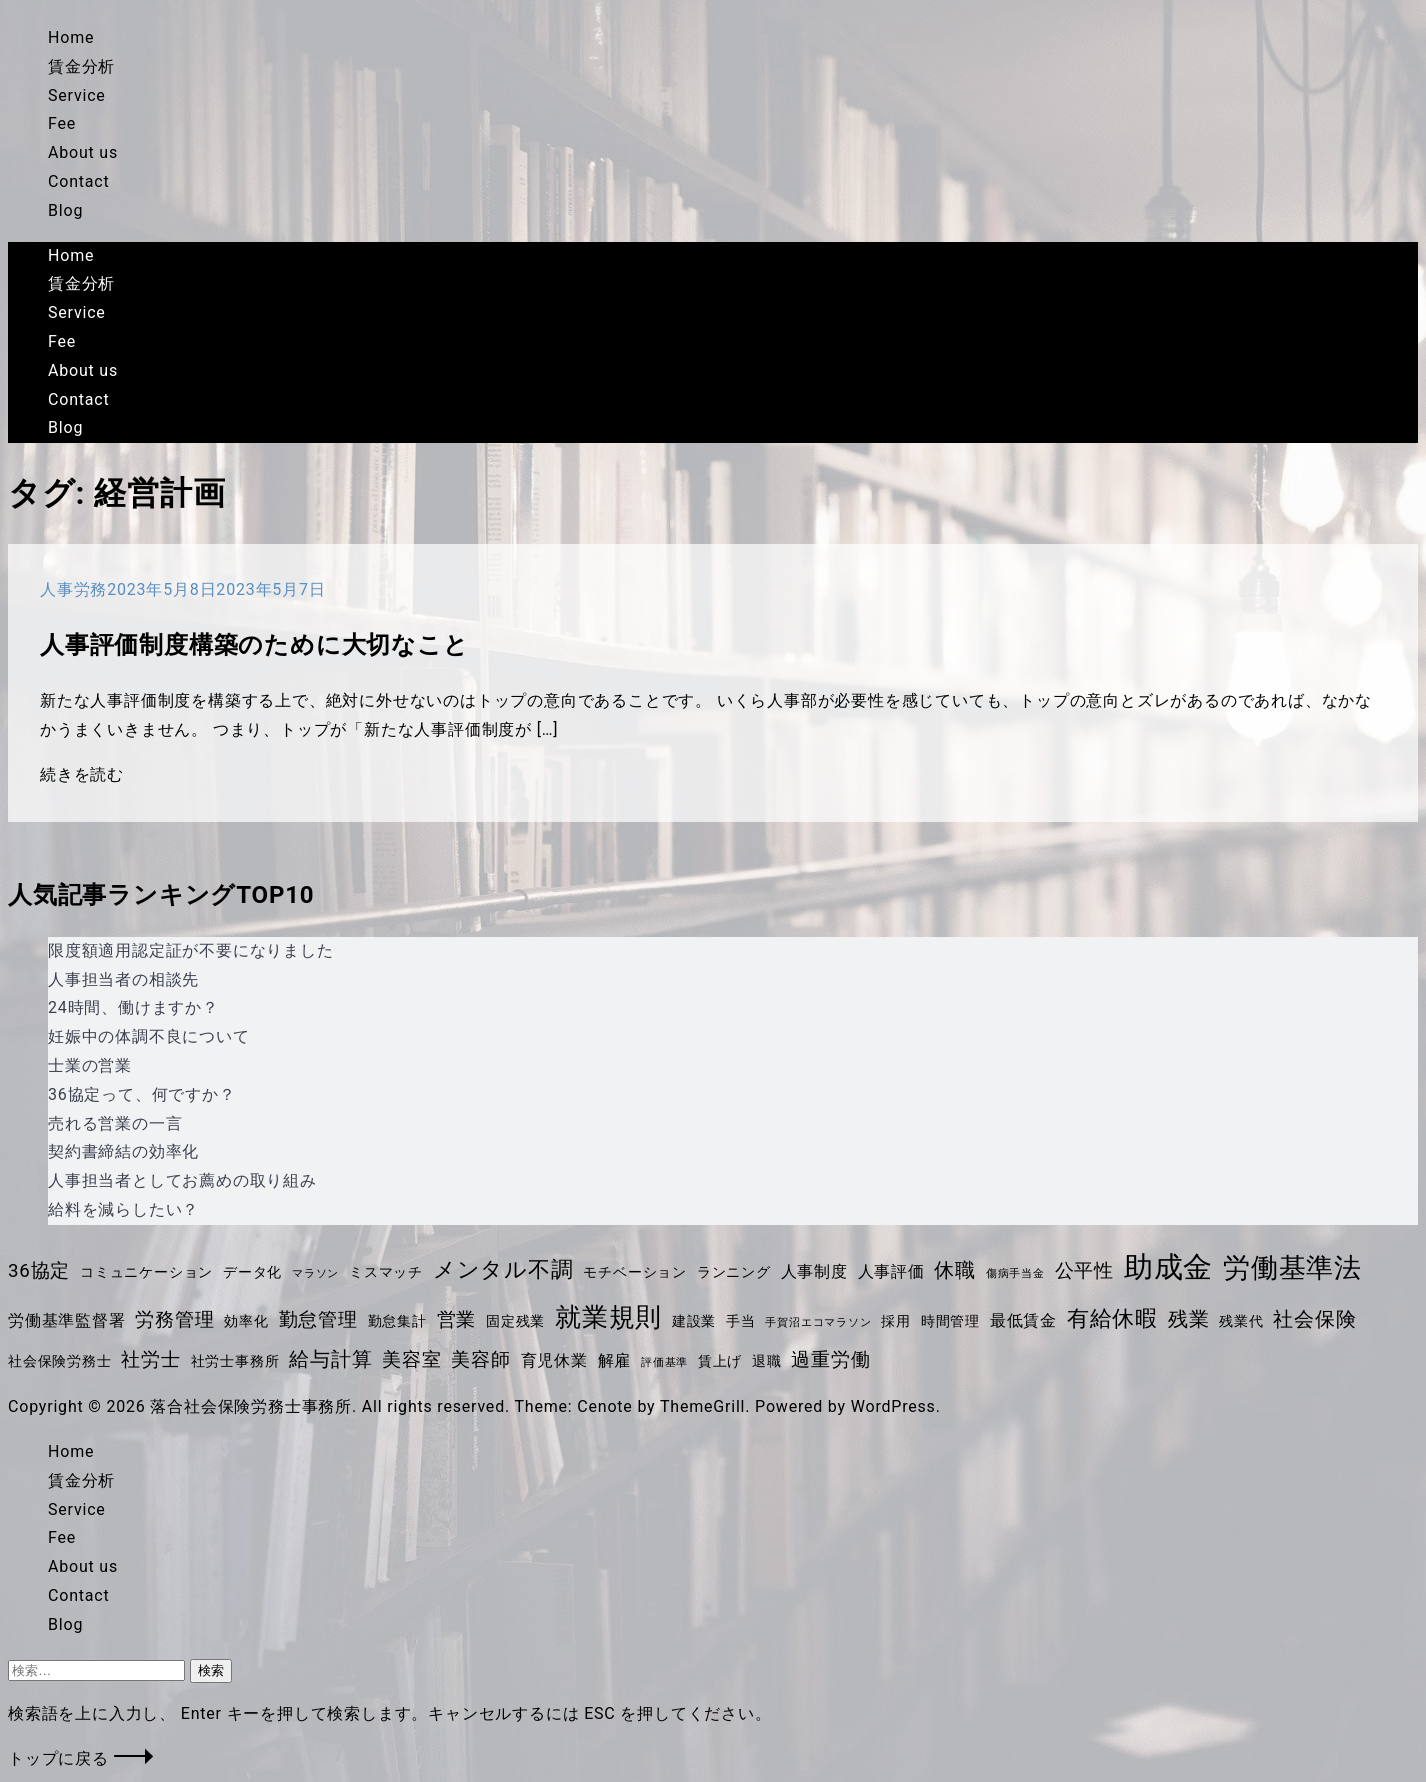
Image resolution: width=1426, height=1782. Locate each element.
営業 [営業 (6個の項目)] (457, 1320)
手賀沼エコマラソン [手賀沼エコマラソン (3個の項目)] (818, 1322)
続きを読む (82, 774)
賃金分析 (81, 66)
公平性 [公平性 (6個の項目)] (1084, 1271)
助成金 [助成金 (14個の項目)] (1168, 1267)
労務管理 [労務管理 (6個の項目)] (174, 1320)
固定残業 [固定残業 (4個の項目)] (515, 1321)
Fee (62, 123)
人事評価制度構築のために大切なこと (254, 645)
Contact (79, 181)
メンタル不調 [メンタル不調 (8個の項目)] (503, 1269)
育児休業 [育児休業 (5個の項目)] (554, 1360)
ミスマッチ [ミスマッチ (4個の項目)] (386, 1272)
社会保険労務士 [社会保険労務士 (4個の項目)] (60, 1361)
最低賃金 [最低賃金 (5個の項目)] (1023, 1320)
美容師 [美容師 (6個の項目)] (480, 1360)
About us (83, 152)
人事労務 (73, 589)
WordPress (893, 1406)
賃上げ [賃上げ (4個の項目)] (720, 1361)
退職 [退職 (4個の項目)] (767, 1361)
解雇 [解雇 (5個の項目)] (615, 1360)
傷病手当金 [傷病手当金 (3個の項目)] (1015, 1273)
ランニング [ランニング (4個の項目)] (734, 1272)
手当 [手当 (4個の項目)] (741, 1321)
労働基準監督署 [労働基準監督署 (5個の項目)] (67, 1320)
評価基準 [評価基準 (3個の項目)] (664, 1362)
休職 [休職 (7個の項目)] (955, 1270)
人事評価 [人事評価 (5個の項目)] (891, 1271)
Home (71, 37)
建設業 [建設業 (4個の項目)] (694, 1321)
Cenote (604, 1406)
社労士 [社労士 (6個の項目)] (150, 1360)
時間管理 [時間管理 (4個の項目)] (950, 1321)
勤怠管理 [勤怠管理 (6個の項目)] (318, 1320)
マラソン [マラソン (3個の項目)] (315, 1273)
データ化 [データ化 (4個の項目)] (252, 1272)
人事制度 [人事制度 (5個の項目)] (814, 1271)
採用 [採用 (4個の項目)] (896, 1321)
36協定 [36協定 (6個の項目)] (39, 1271)
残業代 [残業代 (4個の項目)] (1241, 1321)
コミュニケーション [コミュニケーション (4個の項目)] (146, 1272)
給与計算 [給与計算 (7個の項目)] (330, 1359)
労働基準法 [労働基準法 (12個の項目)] (1292, 1268)
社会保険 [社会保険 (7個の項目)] (1314, 1319)
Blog (65, 210)
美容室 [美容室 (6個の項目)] (411, 1360)
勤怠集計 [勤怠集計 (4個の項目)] (397, 1321)
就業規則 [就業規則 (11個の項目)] (608, 1317)
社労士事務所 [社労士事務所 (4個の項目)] (235, 1361)
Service (77, 95)
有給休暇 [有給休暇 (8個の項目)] (1112, 1318)
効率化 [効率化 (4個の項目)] (246, 1321)
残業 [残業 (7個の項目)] (1189, 1319)
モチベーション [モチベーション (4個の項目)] (635, 1272)
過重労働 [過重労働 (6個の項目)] (830, 1360)
